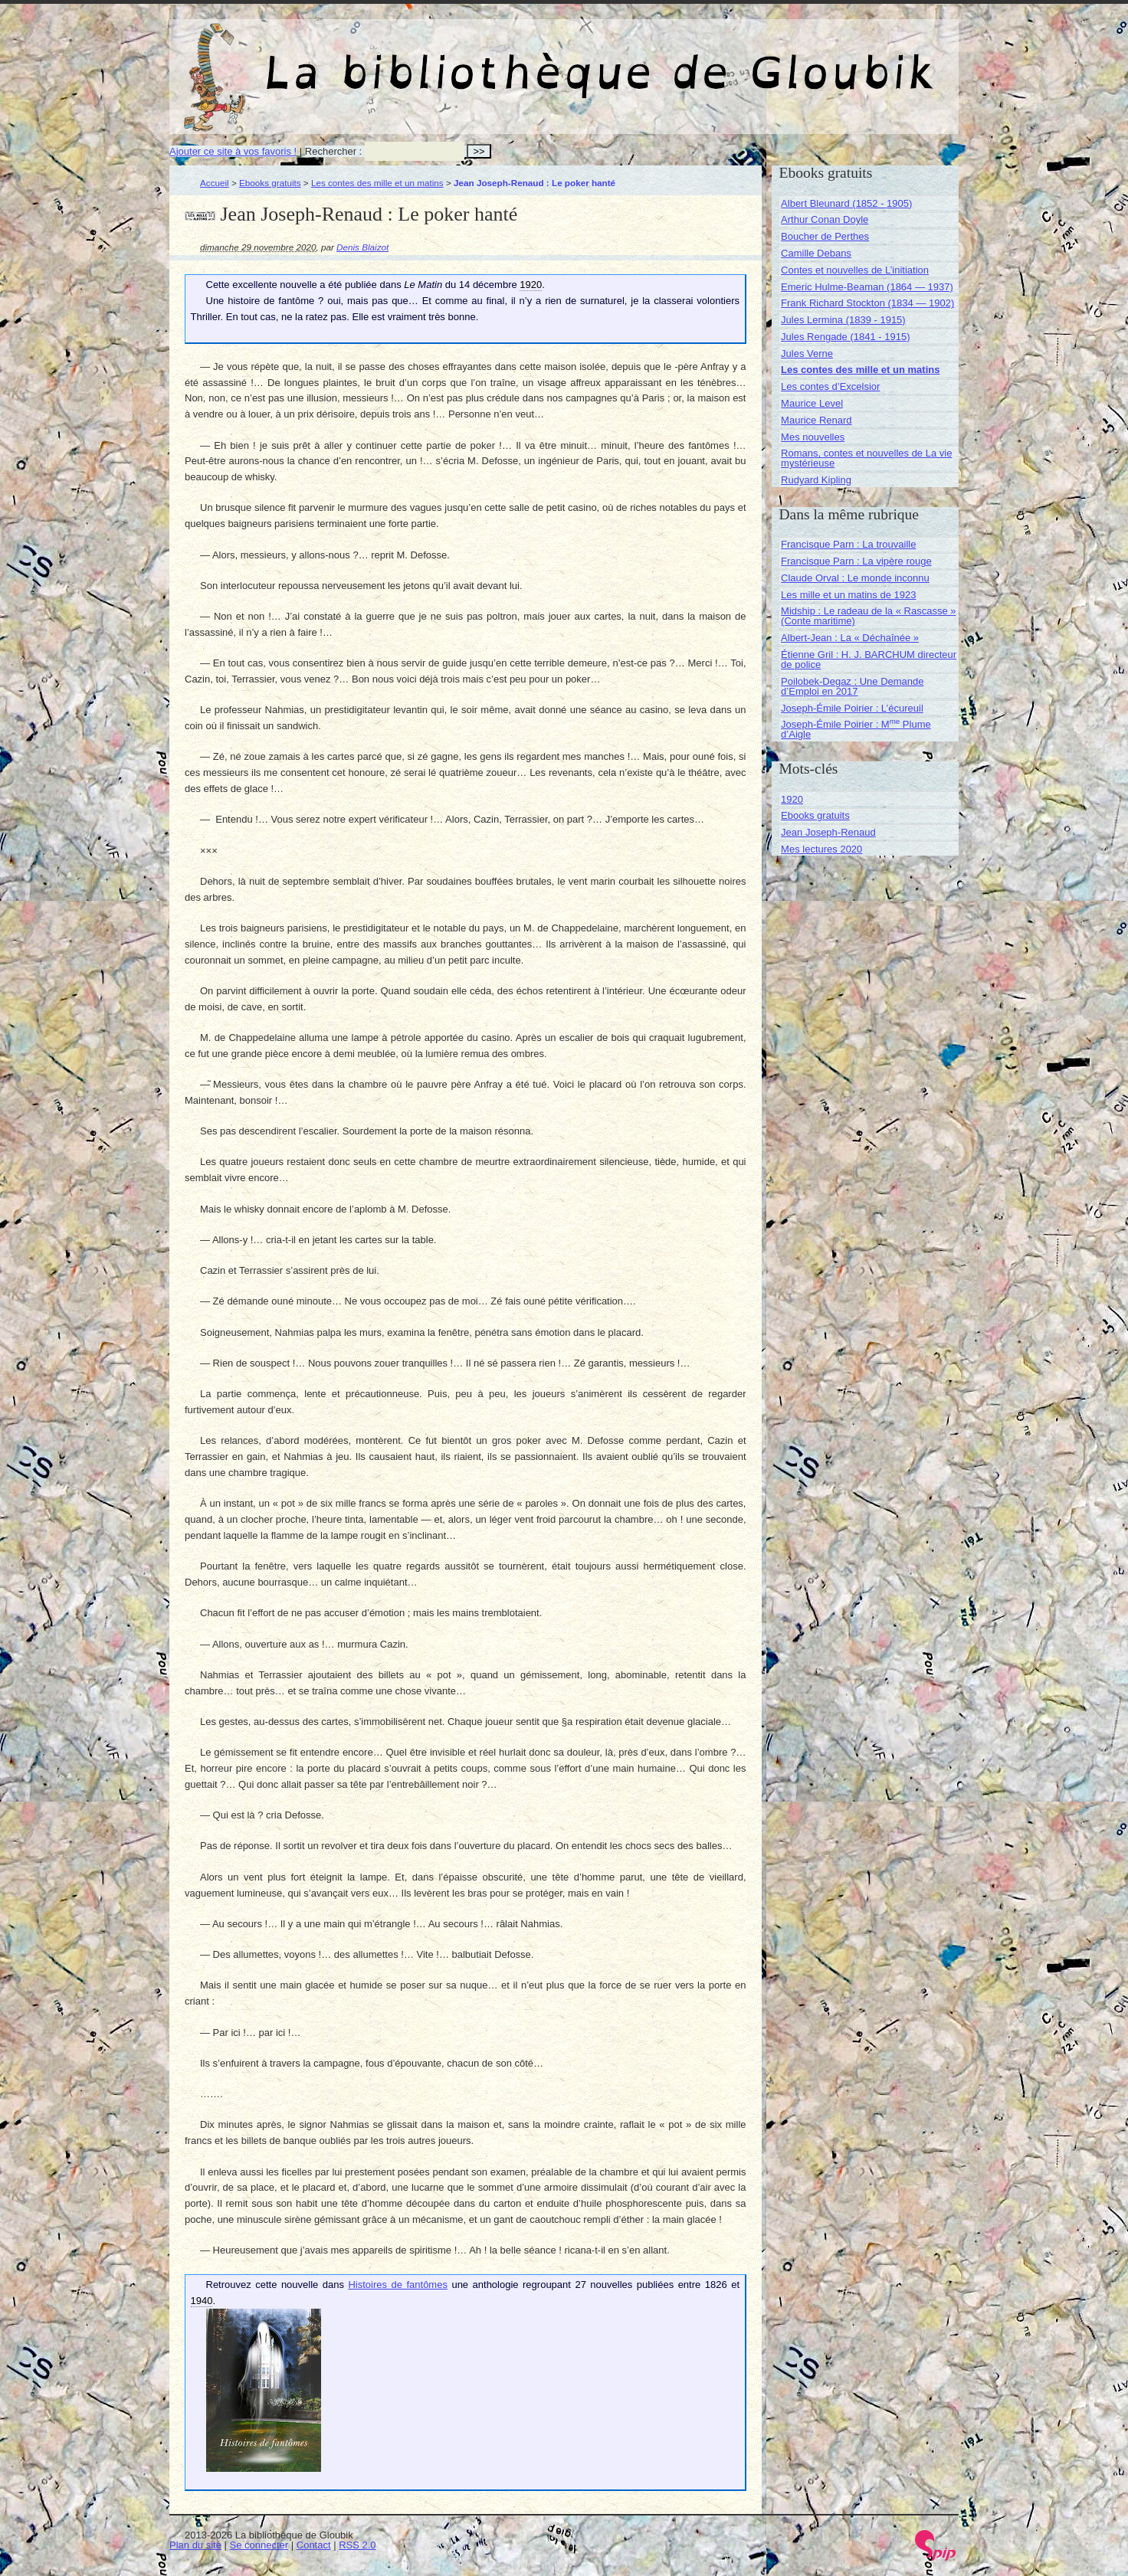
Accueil (214, 183)
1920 (792, 799)
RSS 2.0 (357, 2545)
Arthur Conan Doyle (824, 219)
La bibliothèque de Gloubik (726, 59)
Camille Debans (816, 253)
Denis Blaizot (362, 247)
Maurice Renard (816, 420)
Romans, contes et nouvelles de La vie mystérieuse (866, 458)
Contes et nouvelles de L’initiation (855, 270)
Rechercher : (333, 151)
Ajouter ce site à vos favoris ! (233, 151)
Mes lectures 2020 (821, 849)
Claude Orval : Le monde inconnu (855, 578)
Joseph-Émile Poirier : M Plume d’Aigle (856, 729)
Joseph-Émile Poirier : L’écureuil (852, 708)
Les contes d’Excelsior (830, 386)
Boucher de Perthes (825, 236)
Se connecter (259, 2545)
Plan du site (195, 2545)
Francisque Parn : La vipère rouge (856, 561)
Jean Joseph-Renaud (828, 832)
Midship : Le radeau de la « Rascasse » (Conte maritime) (868, 616)
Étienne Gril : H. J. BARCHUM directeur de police (868, 659)
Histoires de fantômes (397, 2284)
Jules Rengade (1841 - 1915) (845, 336)
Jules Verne (807, 353)
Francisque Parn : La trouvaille (848, 544)
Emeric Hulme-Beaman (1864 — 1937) (867, 287)
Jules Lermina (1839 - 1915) (843, 320)
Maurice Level (812, 403)
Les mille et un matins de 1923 (848, 595)
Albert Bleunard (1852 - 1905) (846, 203)
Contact (314, 2545)
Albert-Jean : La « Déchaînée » (850, 637)
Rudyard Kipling (816, 480)
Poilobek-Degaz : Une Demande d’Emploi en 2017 (852, 686)
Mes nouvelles (812, 437)
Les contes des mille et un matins (377, 183)
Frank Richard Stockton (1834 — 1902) (867, 303)
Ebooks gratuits (270, 183)
